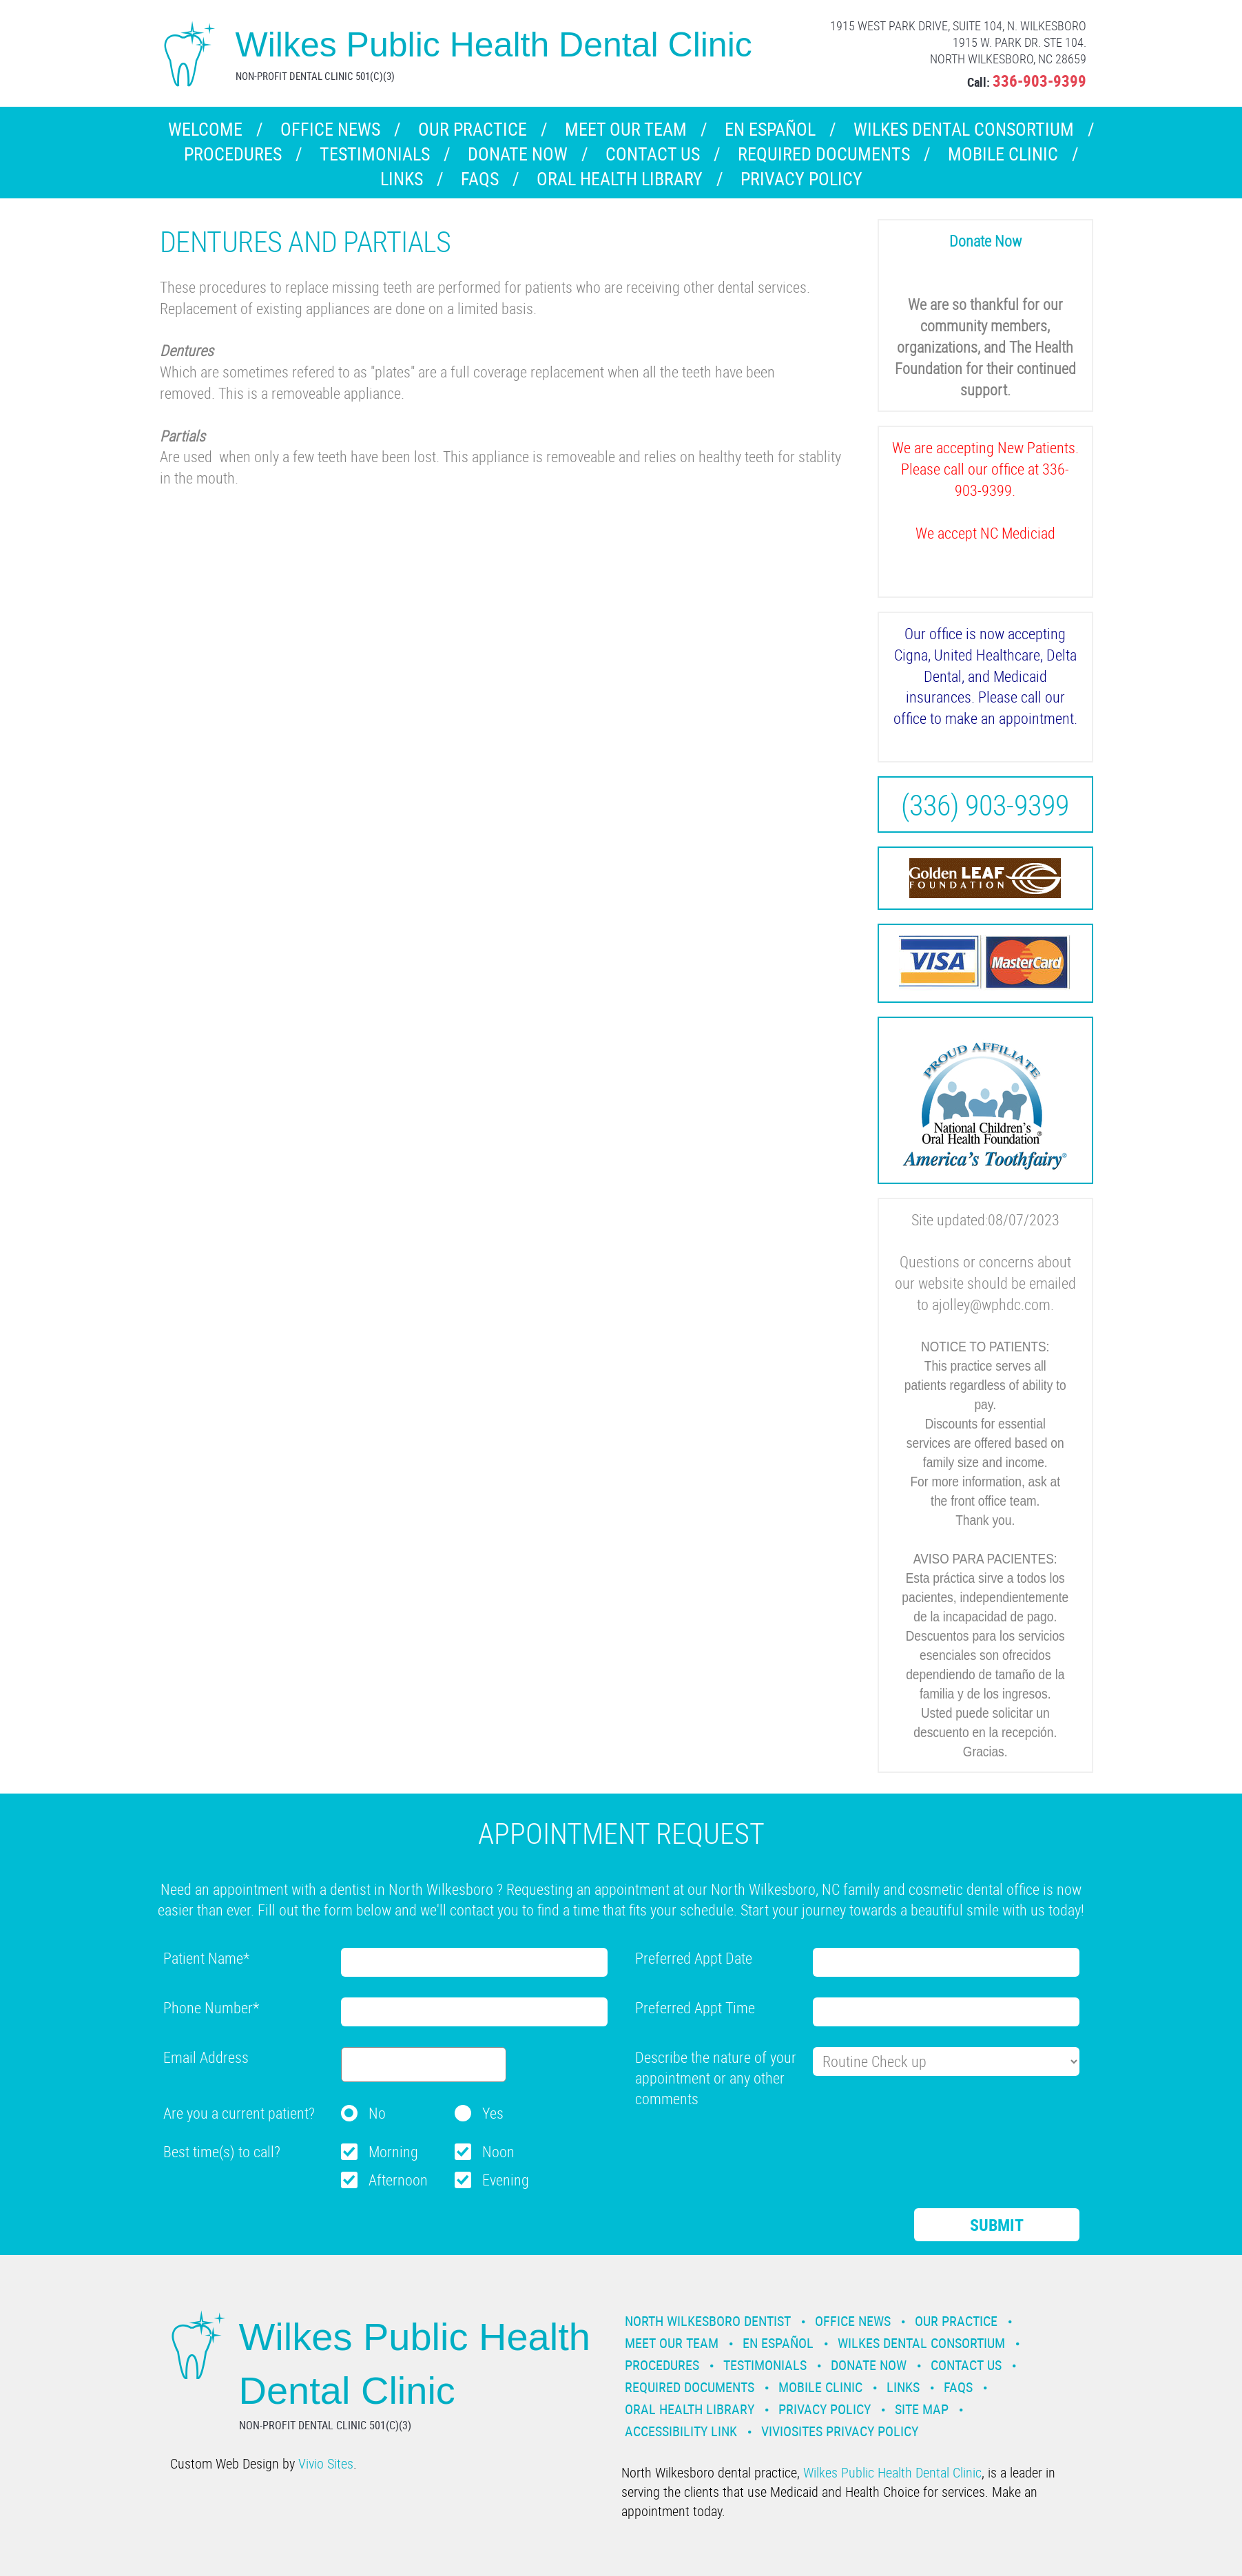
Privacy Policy (801, 179)
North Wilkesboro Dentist (708, 2321)
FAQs (480, 179)
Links (401, 179)
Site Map (922, 2409)
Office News (330, 129)
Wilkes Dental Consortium (963, 129)
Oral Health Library (620, 179)
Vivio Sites (325, 2463)
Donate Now (518, 154)
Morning (393, 2151)
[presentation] (740, 2146)
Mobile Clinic (1003, 154)
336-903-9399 (1039, 81)
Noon (498, 2151)
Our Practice (472, 129)
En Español (770, 129)
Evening (505, 2180)
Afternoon (398, 2180)
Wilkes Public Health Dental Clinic (892, 2472)
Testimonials (375, 154)
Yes (493, 2113)
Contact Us (653, 154)
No (377, 2113)
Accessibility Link (681, 2431)
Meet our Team (626, 129)
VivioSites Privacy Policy (839, 2431)
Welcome (205, 129)
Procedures (233, 154)
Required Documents (824, 154)
